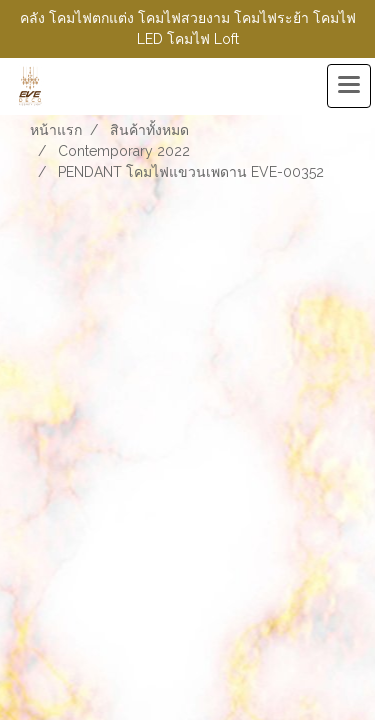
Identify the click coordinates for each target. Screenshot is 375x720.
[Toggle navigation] (349, 86)
